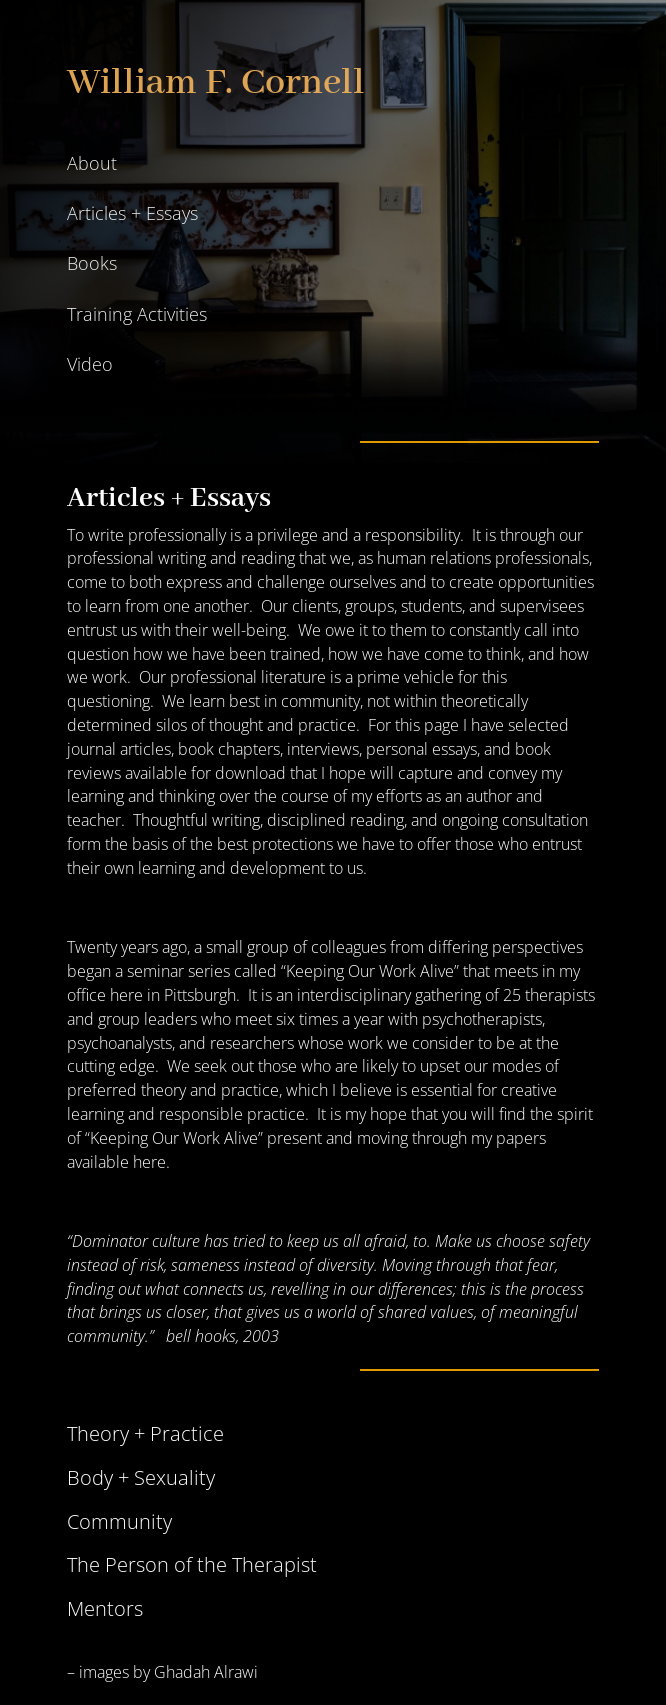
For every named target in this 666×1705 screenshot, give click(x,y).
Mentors (105, 1608)
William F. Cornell (216, 83)
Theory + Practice (145, 1433)
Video (90, 364)
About (92, 163)
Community (119, 1521)
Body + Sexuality (141, 1477)
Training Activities (137, 314)
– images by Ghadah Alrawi (162, 1672)
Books (92, 263)
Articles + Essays (132, 213)
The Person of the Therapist (192, 1564)
